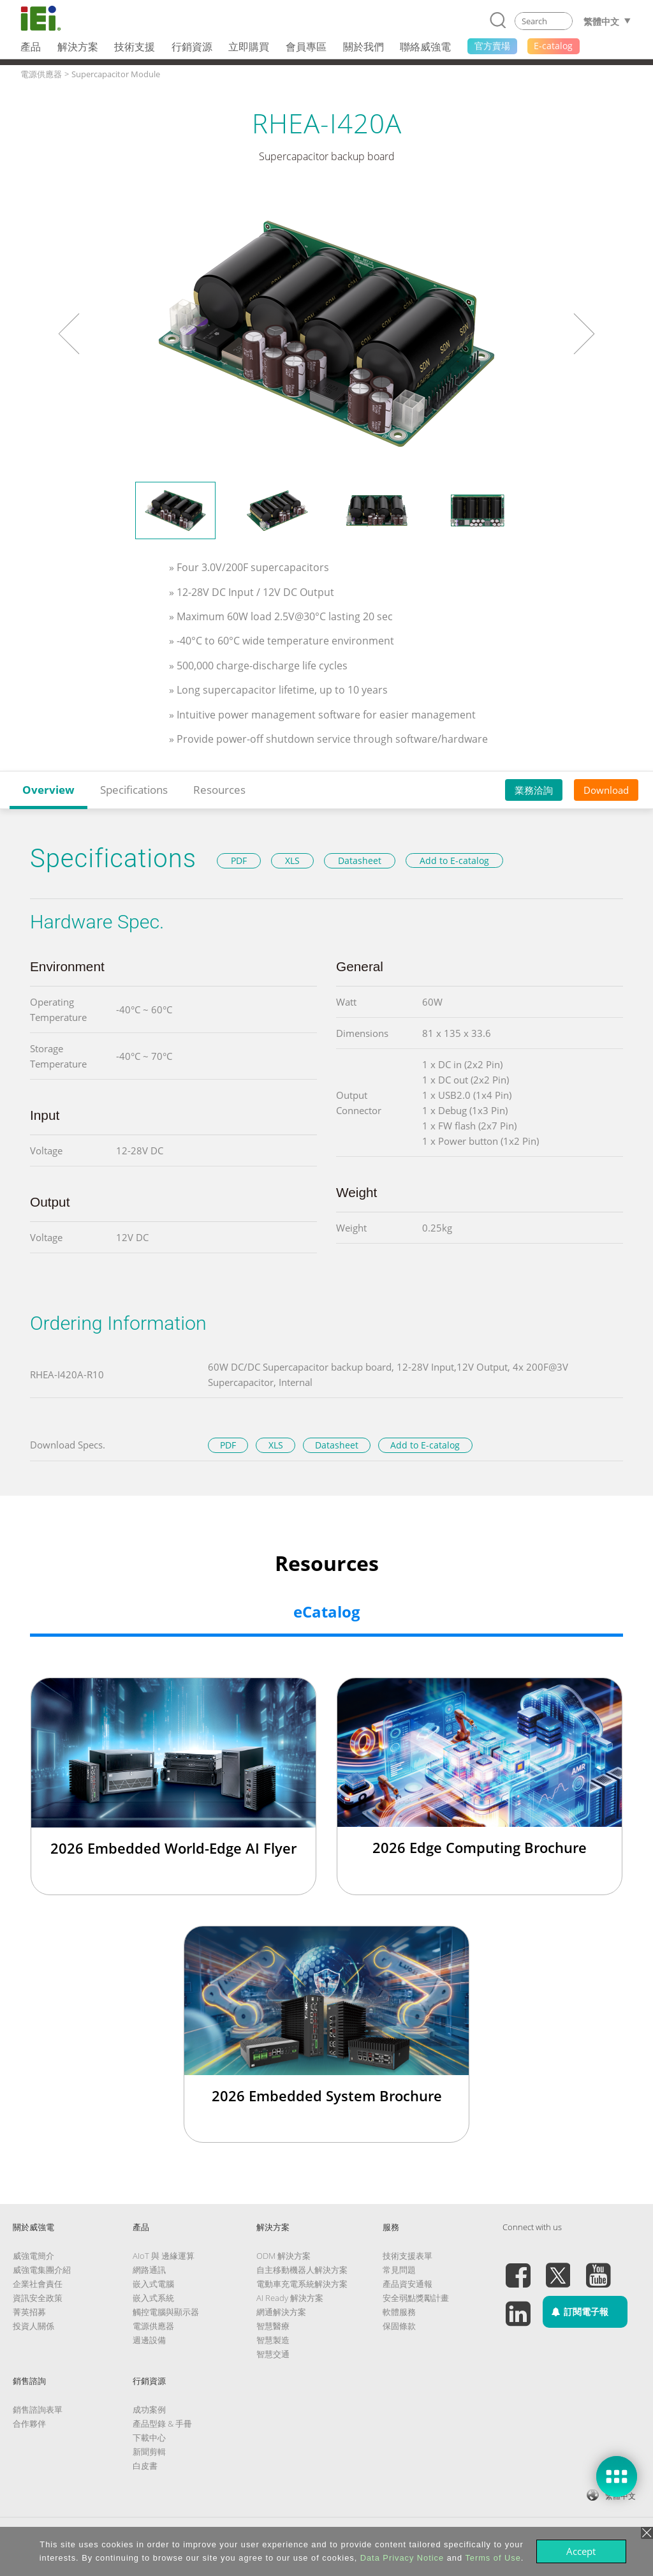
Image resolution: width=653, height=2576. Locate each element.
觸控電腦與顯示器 (166, 2312)
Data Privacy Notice (402, 2558)
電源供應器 (153, 2326)
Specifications (134, 789)
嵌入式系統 (153, 2298)
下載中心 (149, 2437)
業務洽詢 (534, 790)
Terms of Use (492, 2558)
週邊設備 (149, 2340)
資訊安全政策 (37, 2298)
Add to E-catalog (454, 860)
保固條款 (399, 2326)
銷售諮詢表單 (37, 2409)
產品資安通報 (407, 2283)
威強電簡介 (33, 2255)
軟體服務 (399, 2312)
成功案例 (149, 2409)
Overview (48, 789)
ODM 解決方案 (283, 2255)
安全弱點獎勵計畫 (416, 2298)
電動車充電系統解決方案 (302, 2283)
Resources (219, 789)
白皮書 (145, 2465)
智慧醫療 (273, 2326)
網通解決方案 (281, 2312)
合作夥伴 (29, 2423)
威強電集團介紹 (42, 2269)
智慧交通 (273, 2354)
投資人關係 (33, 2326)
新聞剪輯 (149, 2451)
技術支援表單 (407, 2255)
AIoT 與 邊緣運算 (163, 2255)
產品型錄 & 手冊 (162, 2423)
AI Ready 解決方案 (289, 2298)
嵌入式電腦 (153, 2283)
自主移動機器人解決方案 (302, 2269)
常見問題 (399, 2269)
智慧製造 (273, 2340)
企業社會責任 (37, 2283)
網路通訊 (149, 2269)
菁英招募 (29, 2312)
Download (606, 790)
